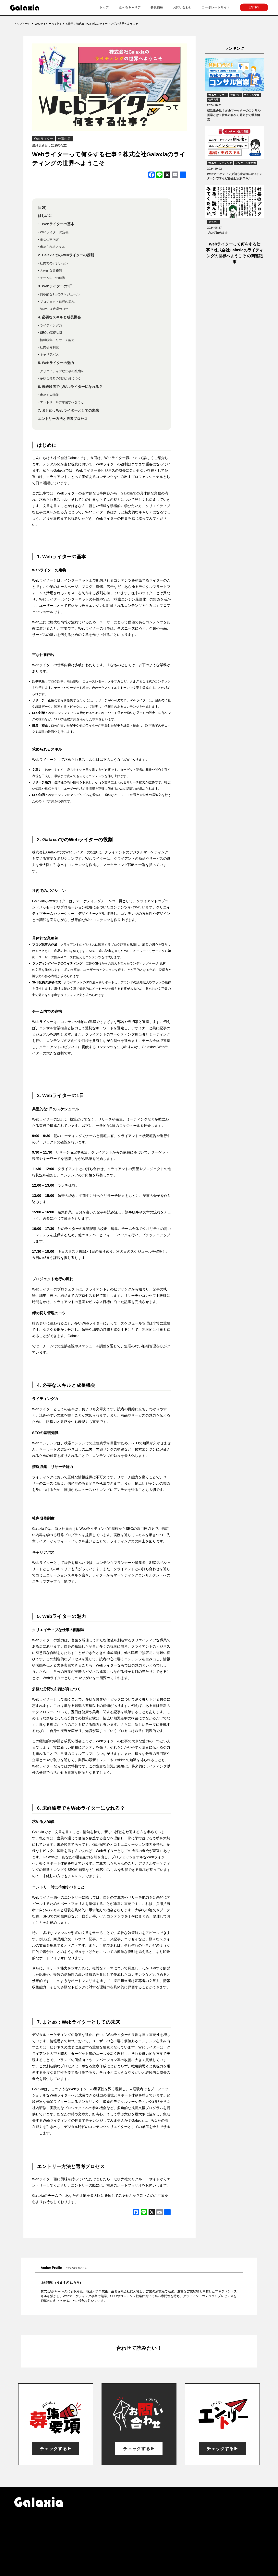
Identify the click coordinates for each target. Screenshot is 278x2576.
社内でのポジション (54, 263)
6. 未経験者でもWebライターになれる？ (70, 387)
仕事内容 (64, 138)
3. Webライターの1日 (56, 286)
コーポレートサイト (216, 7)
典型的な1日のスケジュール (60, 294)
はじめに (45, 216)
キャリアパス (50, 354)
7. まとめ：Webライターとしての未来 (69, 410)
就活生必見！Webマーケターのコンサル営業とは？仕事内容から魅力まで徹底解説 (234, 107)
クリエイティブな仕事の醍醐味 (62, 371)
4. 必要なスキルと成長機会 (60, 317)
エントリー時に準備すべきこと (62, 402)
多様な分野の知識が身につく (61, 378)
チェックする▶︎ (55, 2448)
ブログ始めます (234, 227)
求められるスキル (53, 246)
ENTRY (254, 7)
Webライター (43, 138)
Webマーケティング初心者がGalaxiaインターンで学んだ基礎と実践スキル (234, 170)
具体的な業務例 (51, 270)
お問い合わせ (182, 7)
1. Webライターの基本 (56, 224)
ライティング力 (51, 325)
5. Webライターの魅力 (56, 363)
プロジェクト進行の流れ (57, 301)
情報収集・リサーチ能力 (57, 340)
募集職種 (157, 7)
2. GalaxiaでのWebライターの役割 (66, 255)
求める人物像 (50, 395)
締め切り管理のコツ (54, 309)
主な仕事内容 (50, 239)
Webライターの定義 (54, 232)
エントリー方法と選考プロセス (63, 419)
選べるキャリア (130, 7)
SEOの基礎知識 (51, 332)
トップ (104, 7)
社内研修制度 (50, 347)
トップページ (22, 23)
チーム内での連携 (53, 277)
